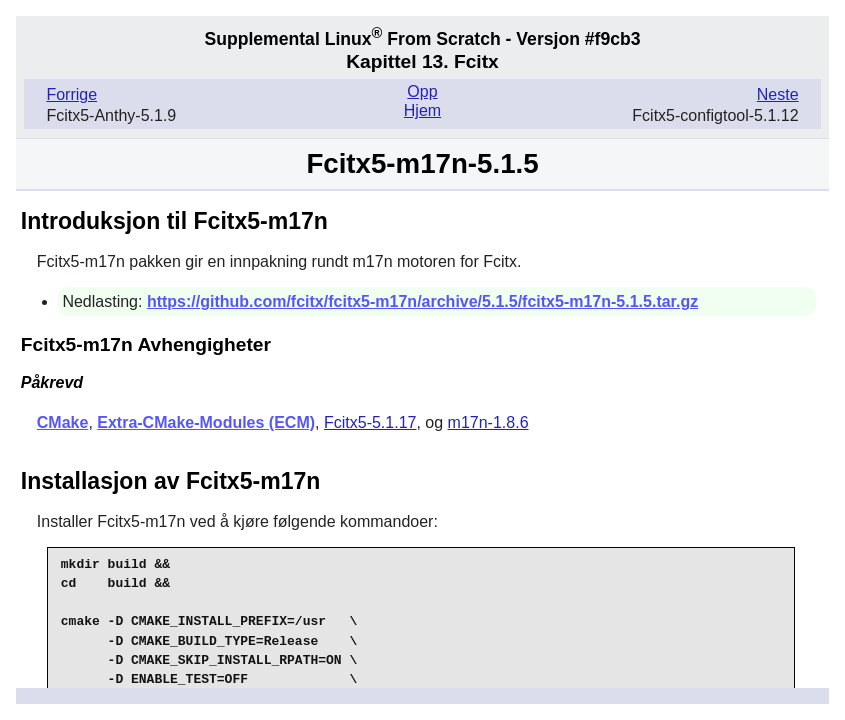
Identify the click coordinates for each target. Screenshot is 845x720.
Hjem (422, 110)
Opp (422, 91)
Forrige (71, 94)
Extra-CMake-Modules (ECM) (206, 422)
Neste (778, 94)
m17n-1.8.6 (488, 422)
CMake (63, 422)
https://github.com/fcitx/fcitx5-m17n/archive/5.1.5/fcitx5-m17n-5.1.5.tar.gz (422, 301)
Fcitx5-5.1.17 (370, 422)
